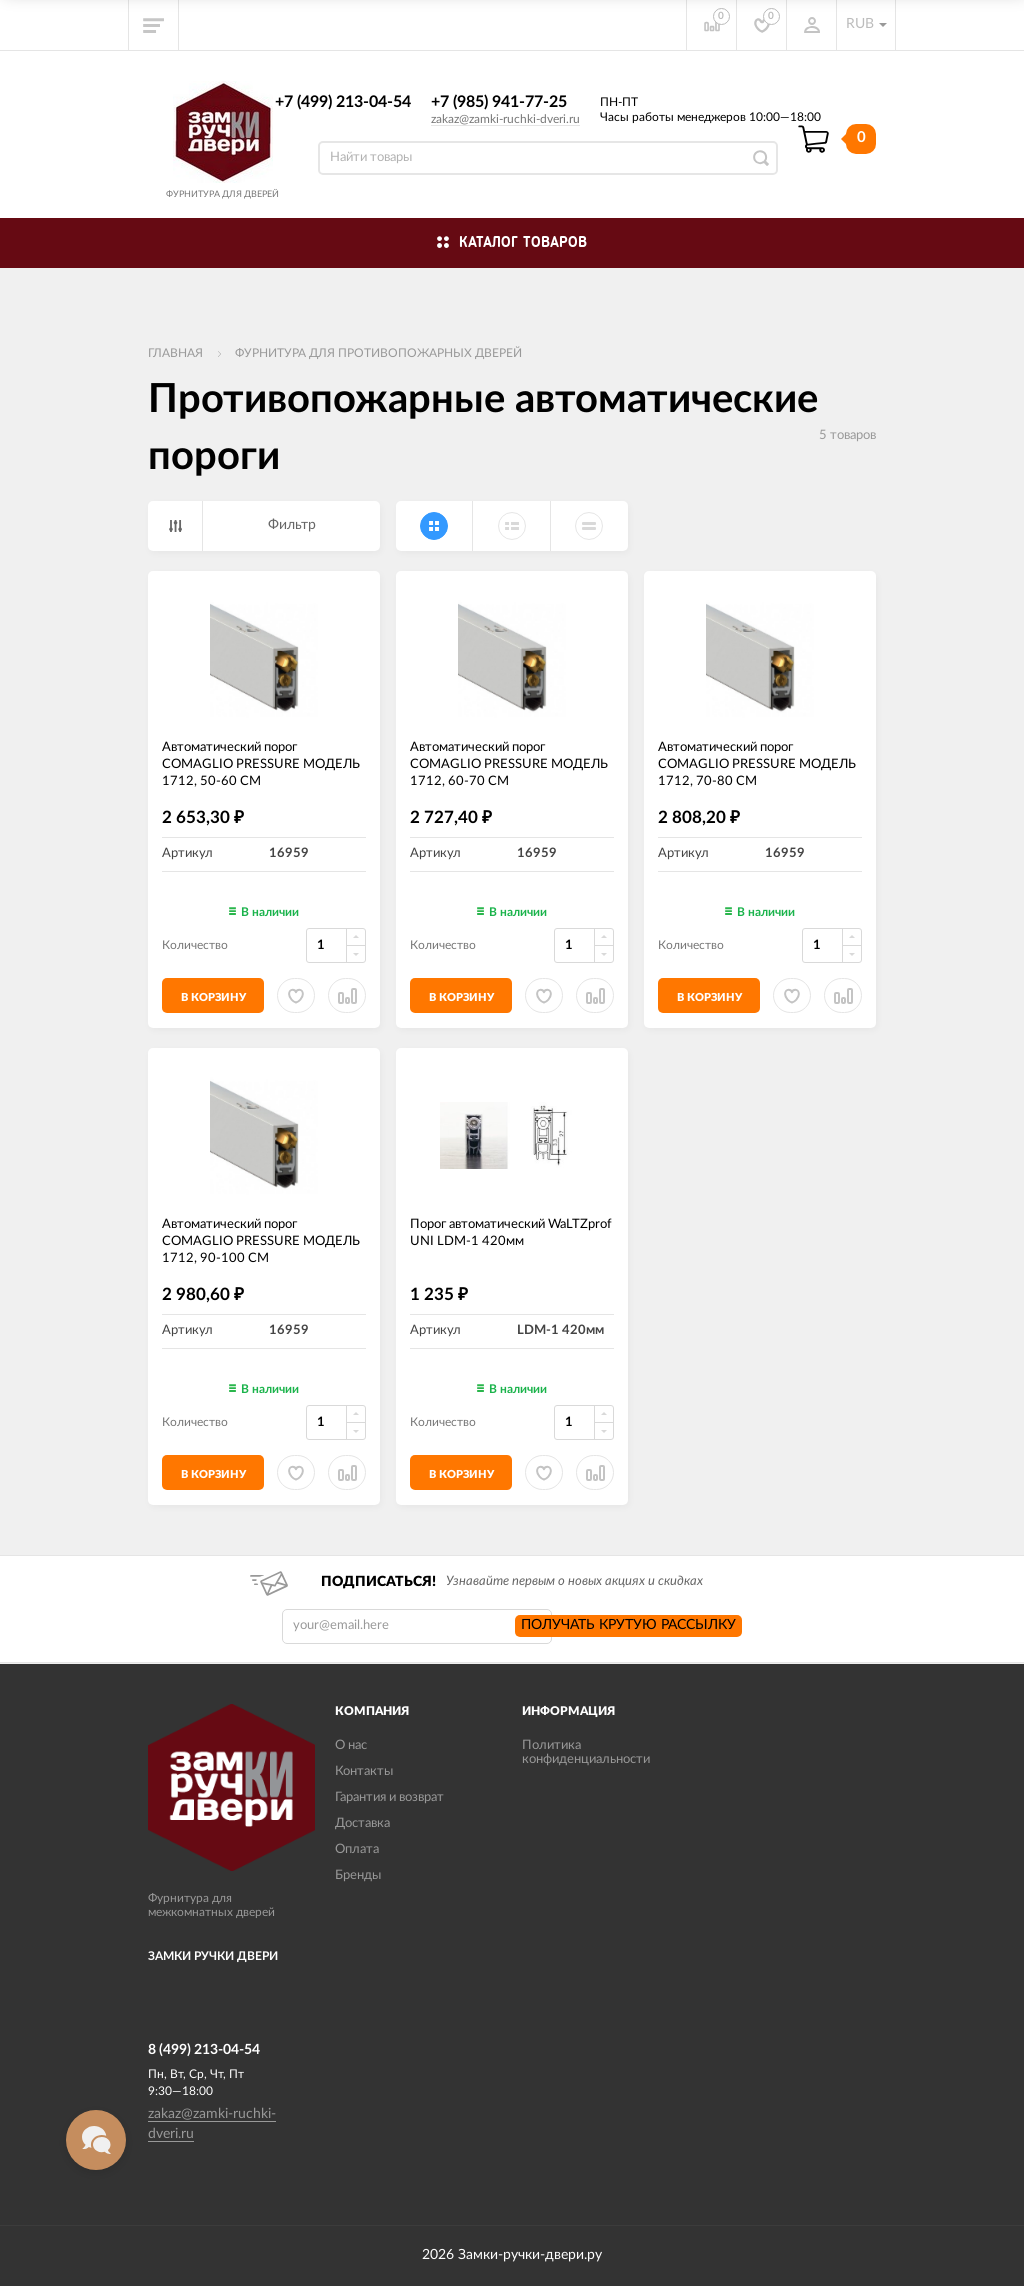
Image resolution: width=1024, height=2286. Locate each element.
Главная (175, 353)
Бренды (358, 1875)
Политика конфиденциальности (586, 1752)
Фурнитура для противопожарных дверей (378, 353)
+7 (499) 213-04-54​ (343, 102)
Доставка (362, 1823)
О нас (351, 1745)
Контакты (364, 1771)
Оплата (357, 1849)
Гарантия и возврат (389, 1797)
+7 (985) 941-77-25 (499, 102)
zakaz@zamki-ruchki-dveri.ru (505, 119)
